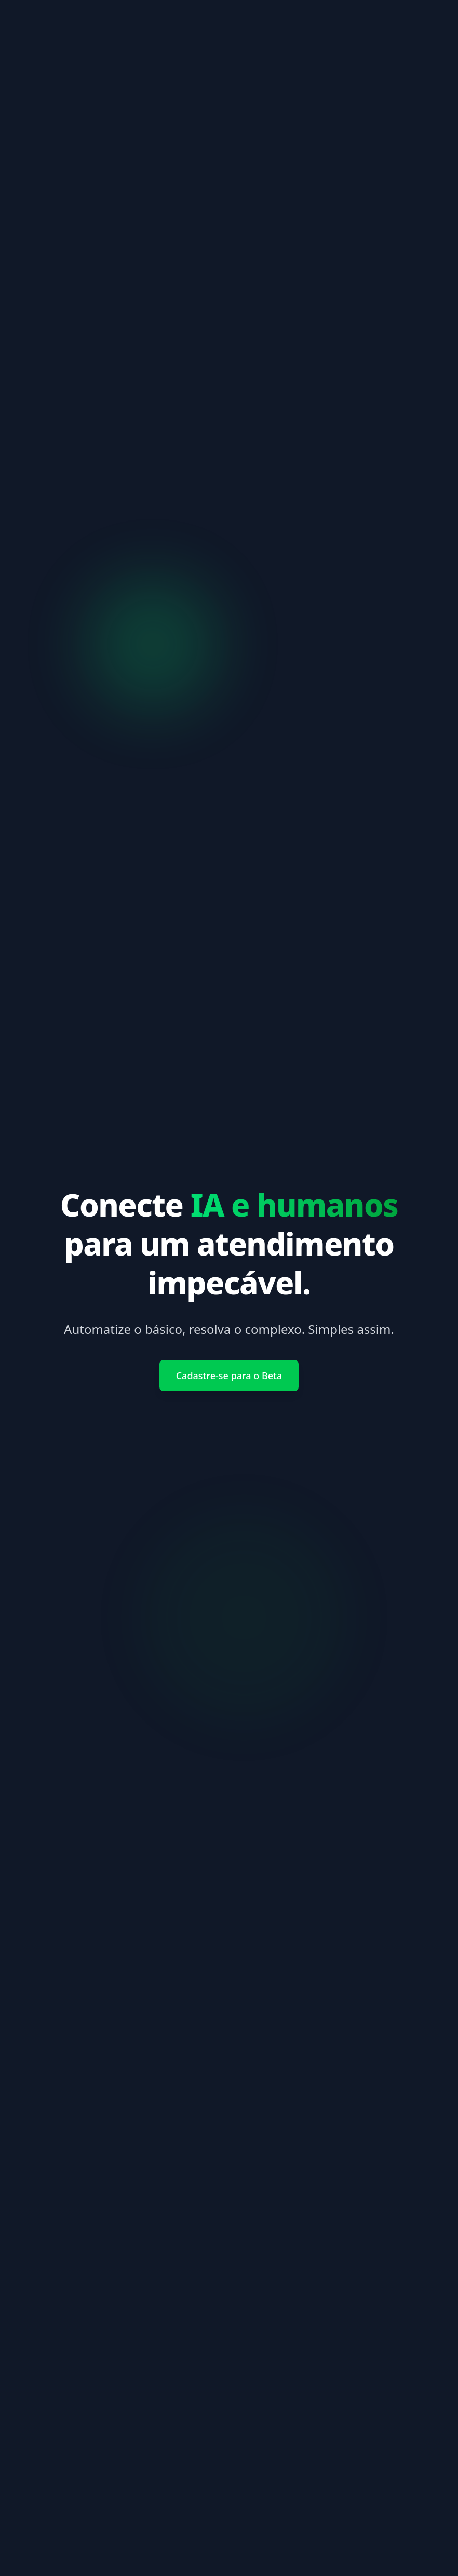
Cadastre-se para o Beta (229, 1375)
